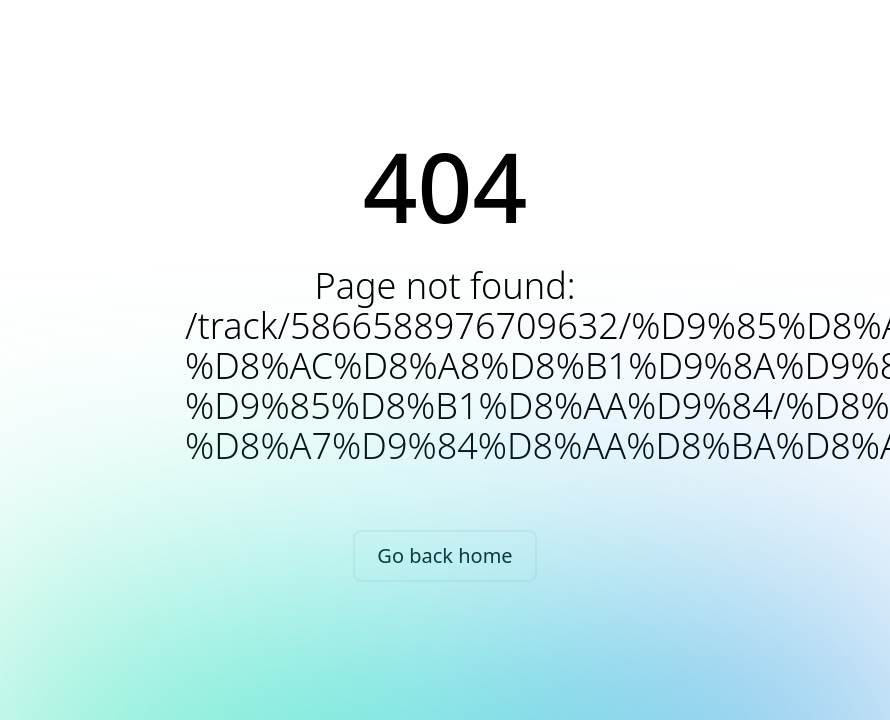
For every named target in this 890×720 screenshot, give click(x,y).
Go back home (444, 555)
